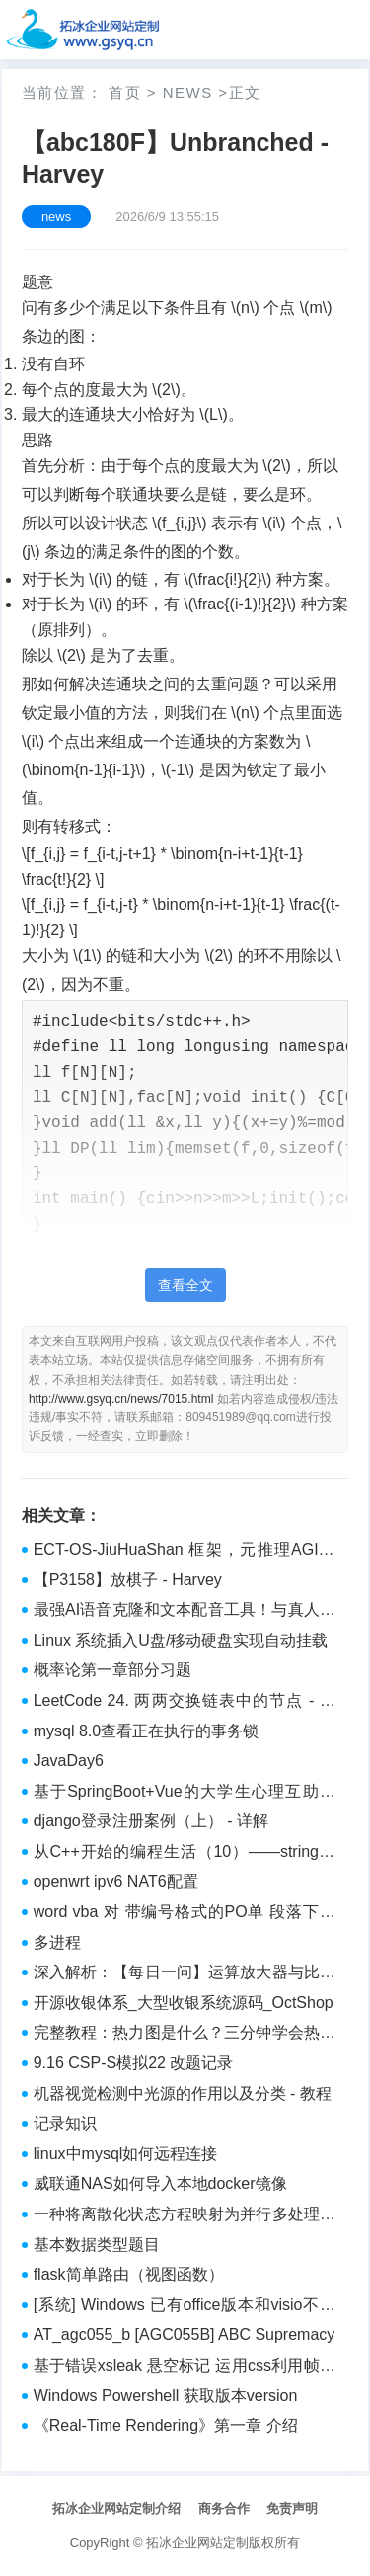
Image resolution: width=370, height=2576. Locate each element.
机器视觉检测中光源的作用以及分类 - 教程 (183, 2093)
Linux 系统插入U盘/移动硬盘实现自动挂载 (181, 1640)
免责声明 (292, 2508)
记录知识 (65, 2123)
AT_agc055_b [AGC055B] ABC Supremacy (184, 2334)
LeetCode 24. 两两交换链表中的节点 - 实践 (184, 1703)
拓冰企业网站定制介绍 (116, 2508)
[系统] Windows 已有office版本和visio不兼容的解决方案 (184, 2307)
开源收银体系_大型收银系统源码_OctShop (183, 2002)
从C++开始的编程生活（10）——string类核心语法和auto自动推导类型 (184, 1854)
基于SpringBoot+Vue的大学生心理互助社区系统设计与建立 (184, 1794)
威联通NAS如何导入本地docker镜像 (160, 2183)
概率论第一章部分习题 (112, 1669)
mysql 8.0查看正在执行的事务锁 (146, 1731)
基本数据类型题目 (97, 2244)
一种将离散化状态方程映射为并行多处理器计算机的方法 (184, 2216)
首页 (125, 92)
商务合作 (224, 2508)
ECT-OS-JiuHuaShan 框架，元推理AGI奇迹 (184, 1552)
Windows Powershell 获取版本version (166, 2395)
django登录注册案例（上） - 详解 (151, 1820)
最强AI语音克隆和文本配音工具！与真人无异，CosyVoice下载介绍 (184, 1612)
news (188, 92)
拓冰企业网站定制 (197, 2543)
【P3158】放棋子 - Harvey (128, 1579)
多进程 (57, 1942)
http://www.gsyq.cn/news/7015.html (121, 1399)
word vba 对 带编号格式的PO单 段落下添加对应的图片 (184, 1914)
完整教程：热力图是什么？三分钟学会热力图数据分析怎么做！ (184, 2035)
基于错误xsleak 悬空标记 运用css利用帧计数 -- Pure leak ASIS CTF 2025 (184, 2367)
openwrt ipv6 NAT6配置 (116, 1881)
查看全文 (185, 1285)
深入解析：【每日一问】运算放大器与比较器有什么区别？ (184, 1974)
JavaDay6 (69, 1760)
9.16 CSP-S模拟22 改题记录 (134, 2062)
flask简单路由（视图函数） (129, 2274)
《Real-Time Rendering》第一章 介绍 (166, 2425)
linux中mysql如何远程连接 (126, 2153)
